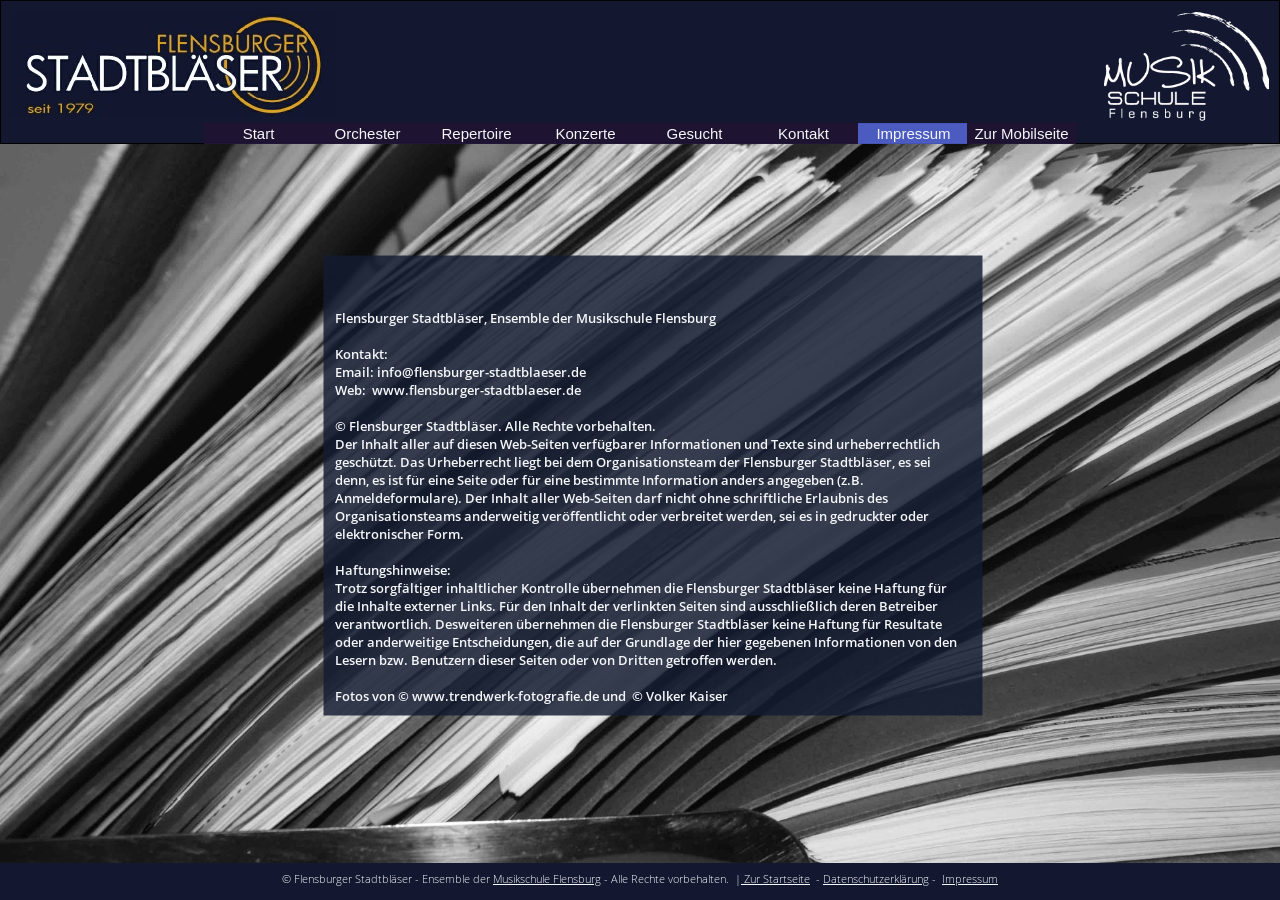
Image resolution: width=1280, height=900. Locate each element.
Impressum (970, 879)
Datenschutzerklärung (876, 879)
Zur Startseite (775, 879)
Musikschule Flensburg (547, 879)
